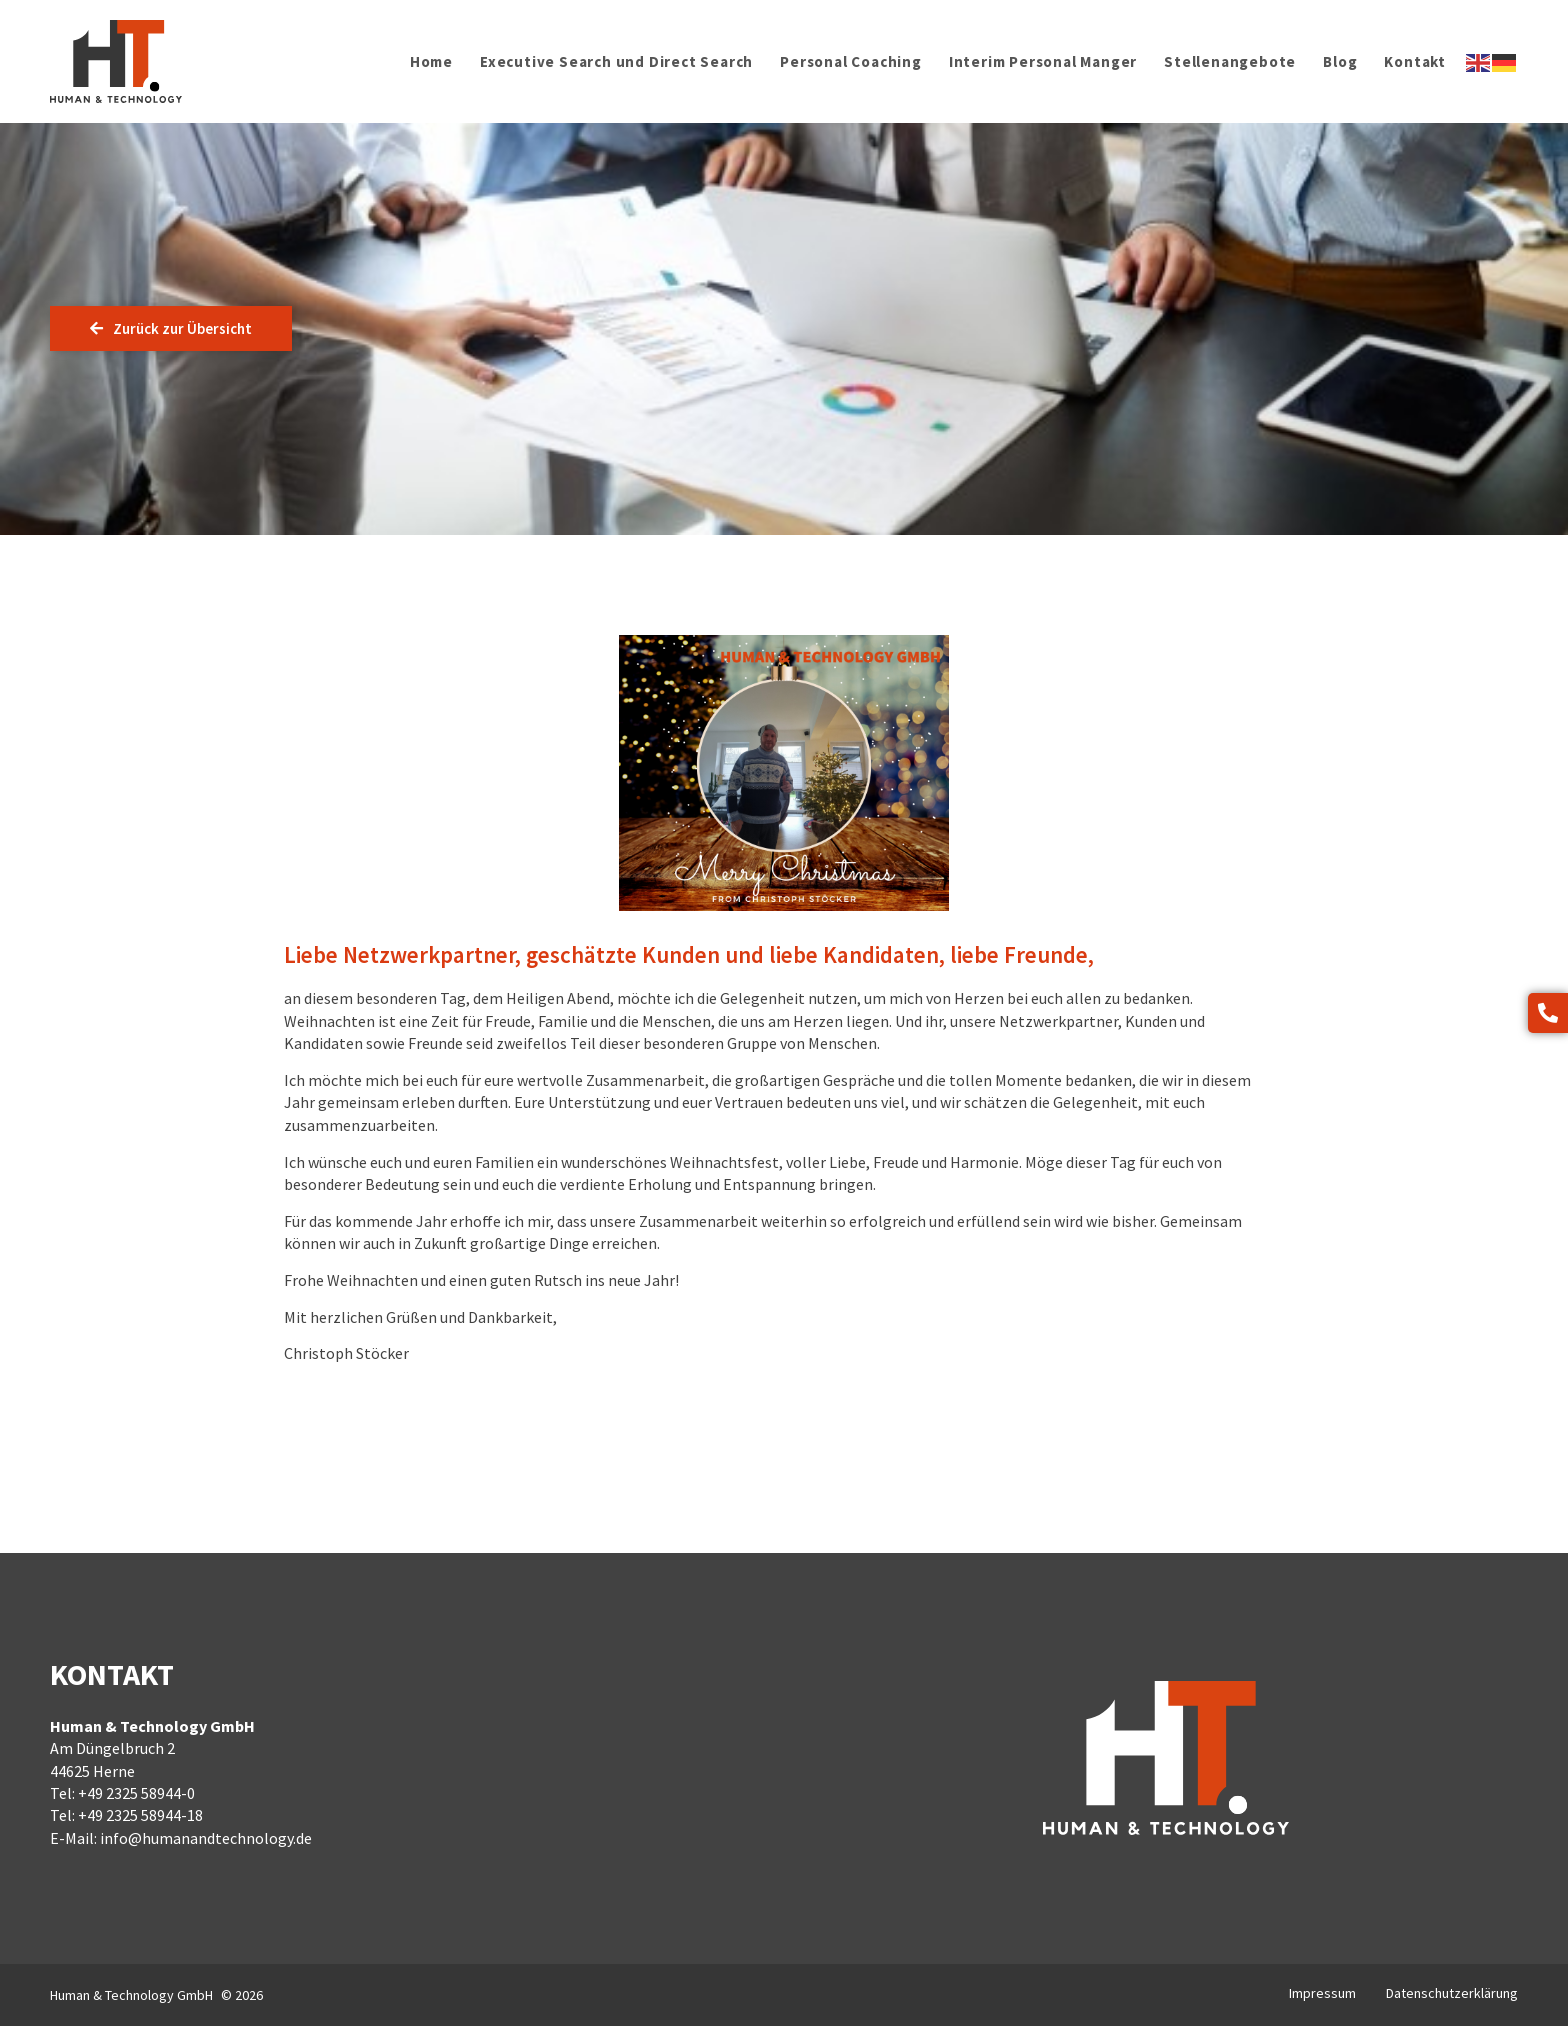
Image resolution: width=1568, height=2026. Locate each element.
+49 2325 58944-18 (140, 1815)
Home (431, 61)
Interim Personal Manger (1043, 61)
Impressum (1322, 1993)
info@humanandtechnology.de (206, 1838)
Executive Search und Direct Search (616, 61)
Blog (1340, 61)
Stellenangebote (1230, 61)
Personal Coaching (851, 61)
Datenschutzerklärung (1452, 1993)
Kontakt (1415, 61)
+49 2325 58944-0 (136, 1793)
